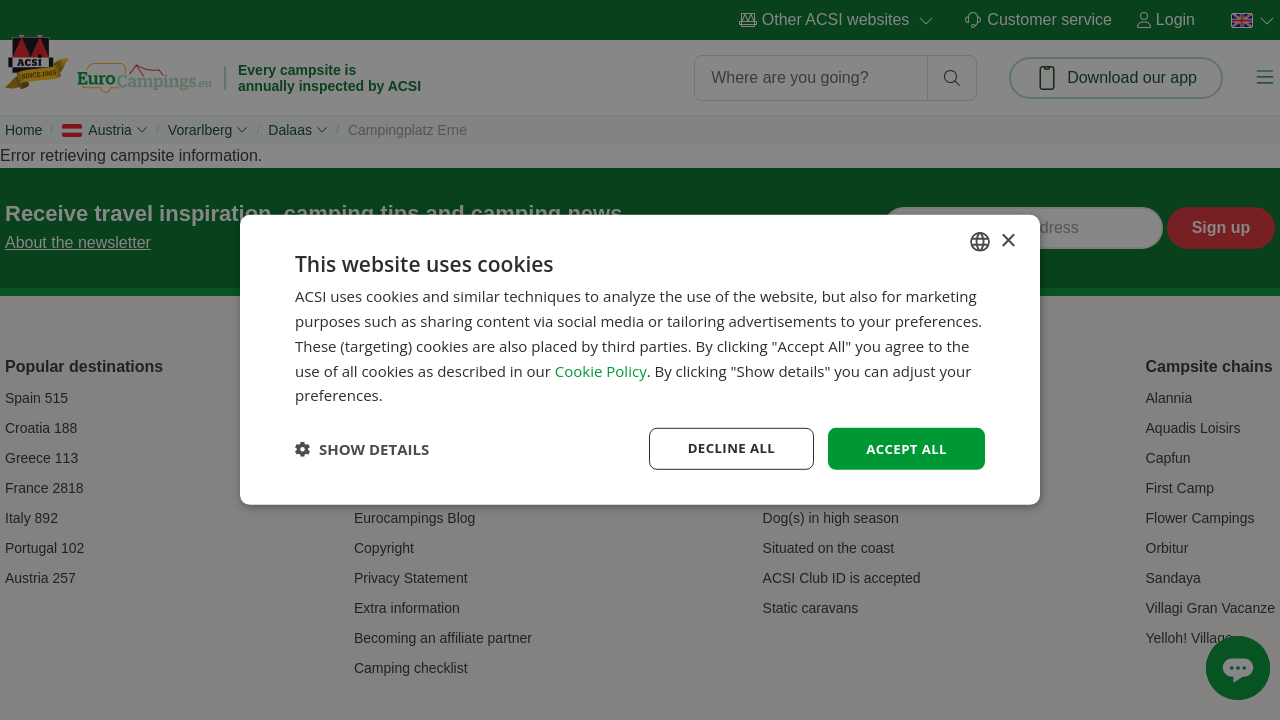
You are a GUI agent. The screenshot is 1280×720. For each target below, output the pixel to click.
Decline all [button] (724, 448)
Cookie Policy (601, 369)
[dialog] (640, 360)
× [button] (1007, 239)
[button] (362, 449)
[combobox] (980, 241)
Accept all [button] (904, 448)
